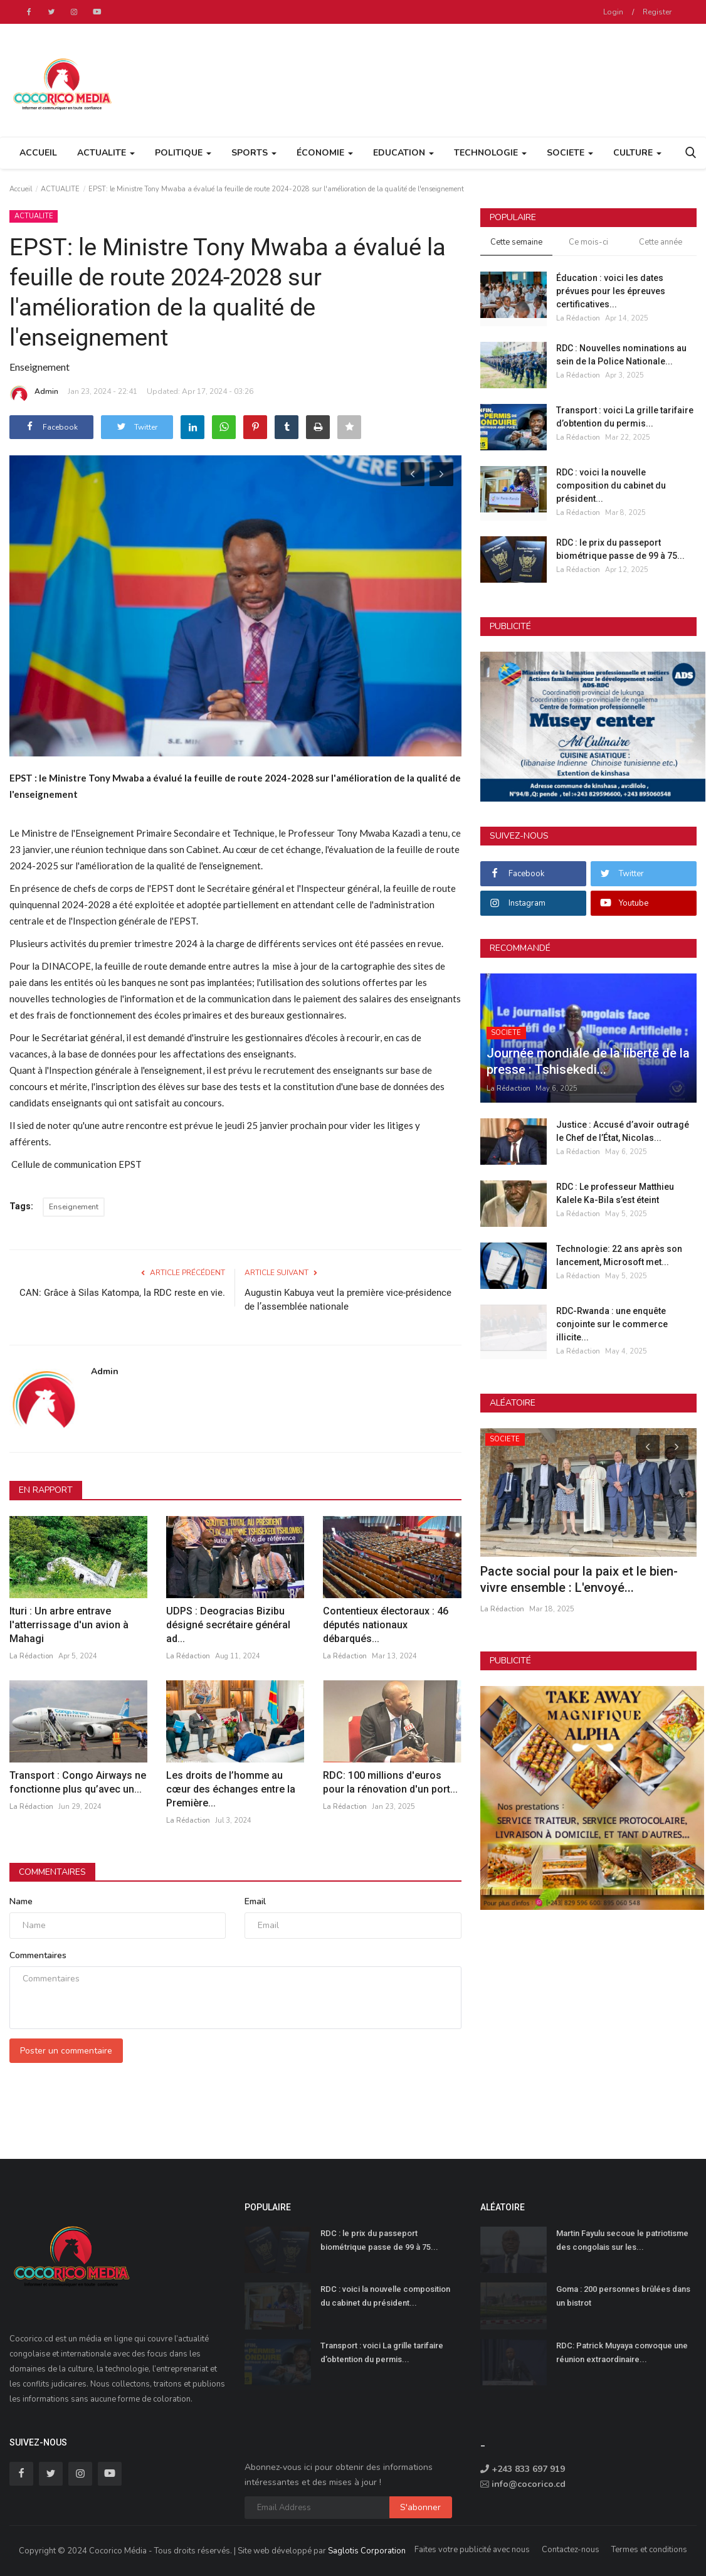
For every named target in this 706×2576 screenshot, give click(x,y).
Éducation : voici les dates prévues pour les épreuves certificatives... (610, 291)
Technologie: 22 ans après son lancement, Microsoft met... (619, 1255)
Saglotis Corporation (367, 2551)
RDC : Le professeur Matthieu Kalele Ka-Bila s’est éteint (615, 1193)
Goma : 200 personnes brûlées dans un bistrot (623, 2296)
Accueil (38, 153)
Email (255, 1901)
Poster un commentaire (66, 2051)
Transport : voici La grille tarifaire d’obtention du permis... (624, 416)
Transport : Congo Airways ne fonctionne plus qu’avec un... (77, 1782)
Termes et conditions (649, 2549)
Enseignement (73, 1207)
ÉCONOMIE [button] (325, 153)
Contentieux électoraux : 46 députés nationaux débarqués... (385, 1625)
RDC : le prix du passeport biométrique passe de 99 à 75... (620, 549)
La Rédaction (31, 1656)
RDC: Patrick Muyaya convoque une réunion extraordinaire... (622, 2352)
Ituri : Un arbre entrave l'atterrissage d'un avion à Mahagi (69, 1625)
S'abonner (420, 2507)
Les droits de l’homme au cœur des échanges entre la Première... (230, 1789)
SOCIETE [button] (570, 153)
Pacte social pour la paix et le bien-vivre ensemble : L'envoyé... (579, 1579)
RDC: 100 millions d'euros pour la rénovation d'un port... (390, 1782)
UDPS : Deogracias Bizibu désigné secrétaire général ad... (228, 1625)
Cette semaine (516, 242)
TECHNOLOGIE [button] (490, 153)
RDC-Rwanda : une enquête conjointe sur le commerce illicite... (612, 1324)
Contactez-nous (570, 2549)
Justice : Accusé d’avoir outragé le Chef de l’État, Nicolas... (622, 1131)
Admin (33, 393)
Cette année (660, 242)
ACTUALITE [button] (106, 153)
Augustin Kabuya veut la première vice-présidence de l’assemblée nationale (348, 1299)
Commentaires (52, 1872)
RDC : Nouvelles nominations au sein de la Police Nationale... (621, 354)
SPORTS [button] (254, 153)
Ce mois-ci (588, 242)
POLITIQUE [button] (183, 153)
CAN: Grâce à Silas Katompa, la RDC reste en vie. (122, 1292)
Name (21, 1901)
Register (657, 12)
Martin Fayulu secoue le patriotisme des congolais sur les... (622, 2240)
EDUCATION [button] (403, 153)
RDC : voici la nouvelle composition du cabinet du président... (611, 485)
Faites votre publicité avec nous (472, 2549)
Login (613, 12)
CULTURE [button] (637, 153)
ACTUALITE (60, 189)
